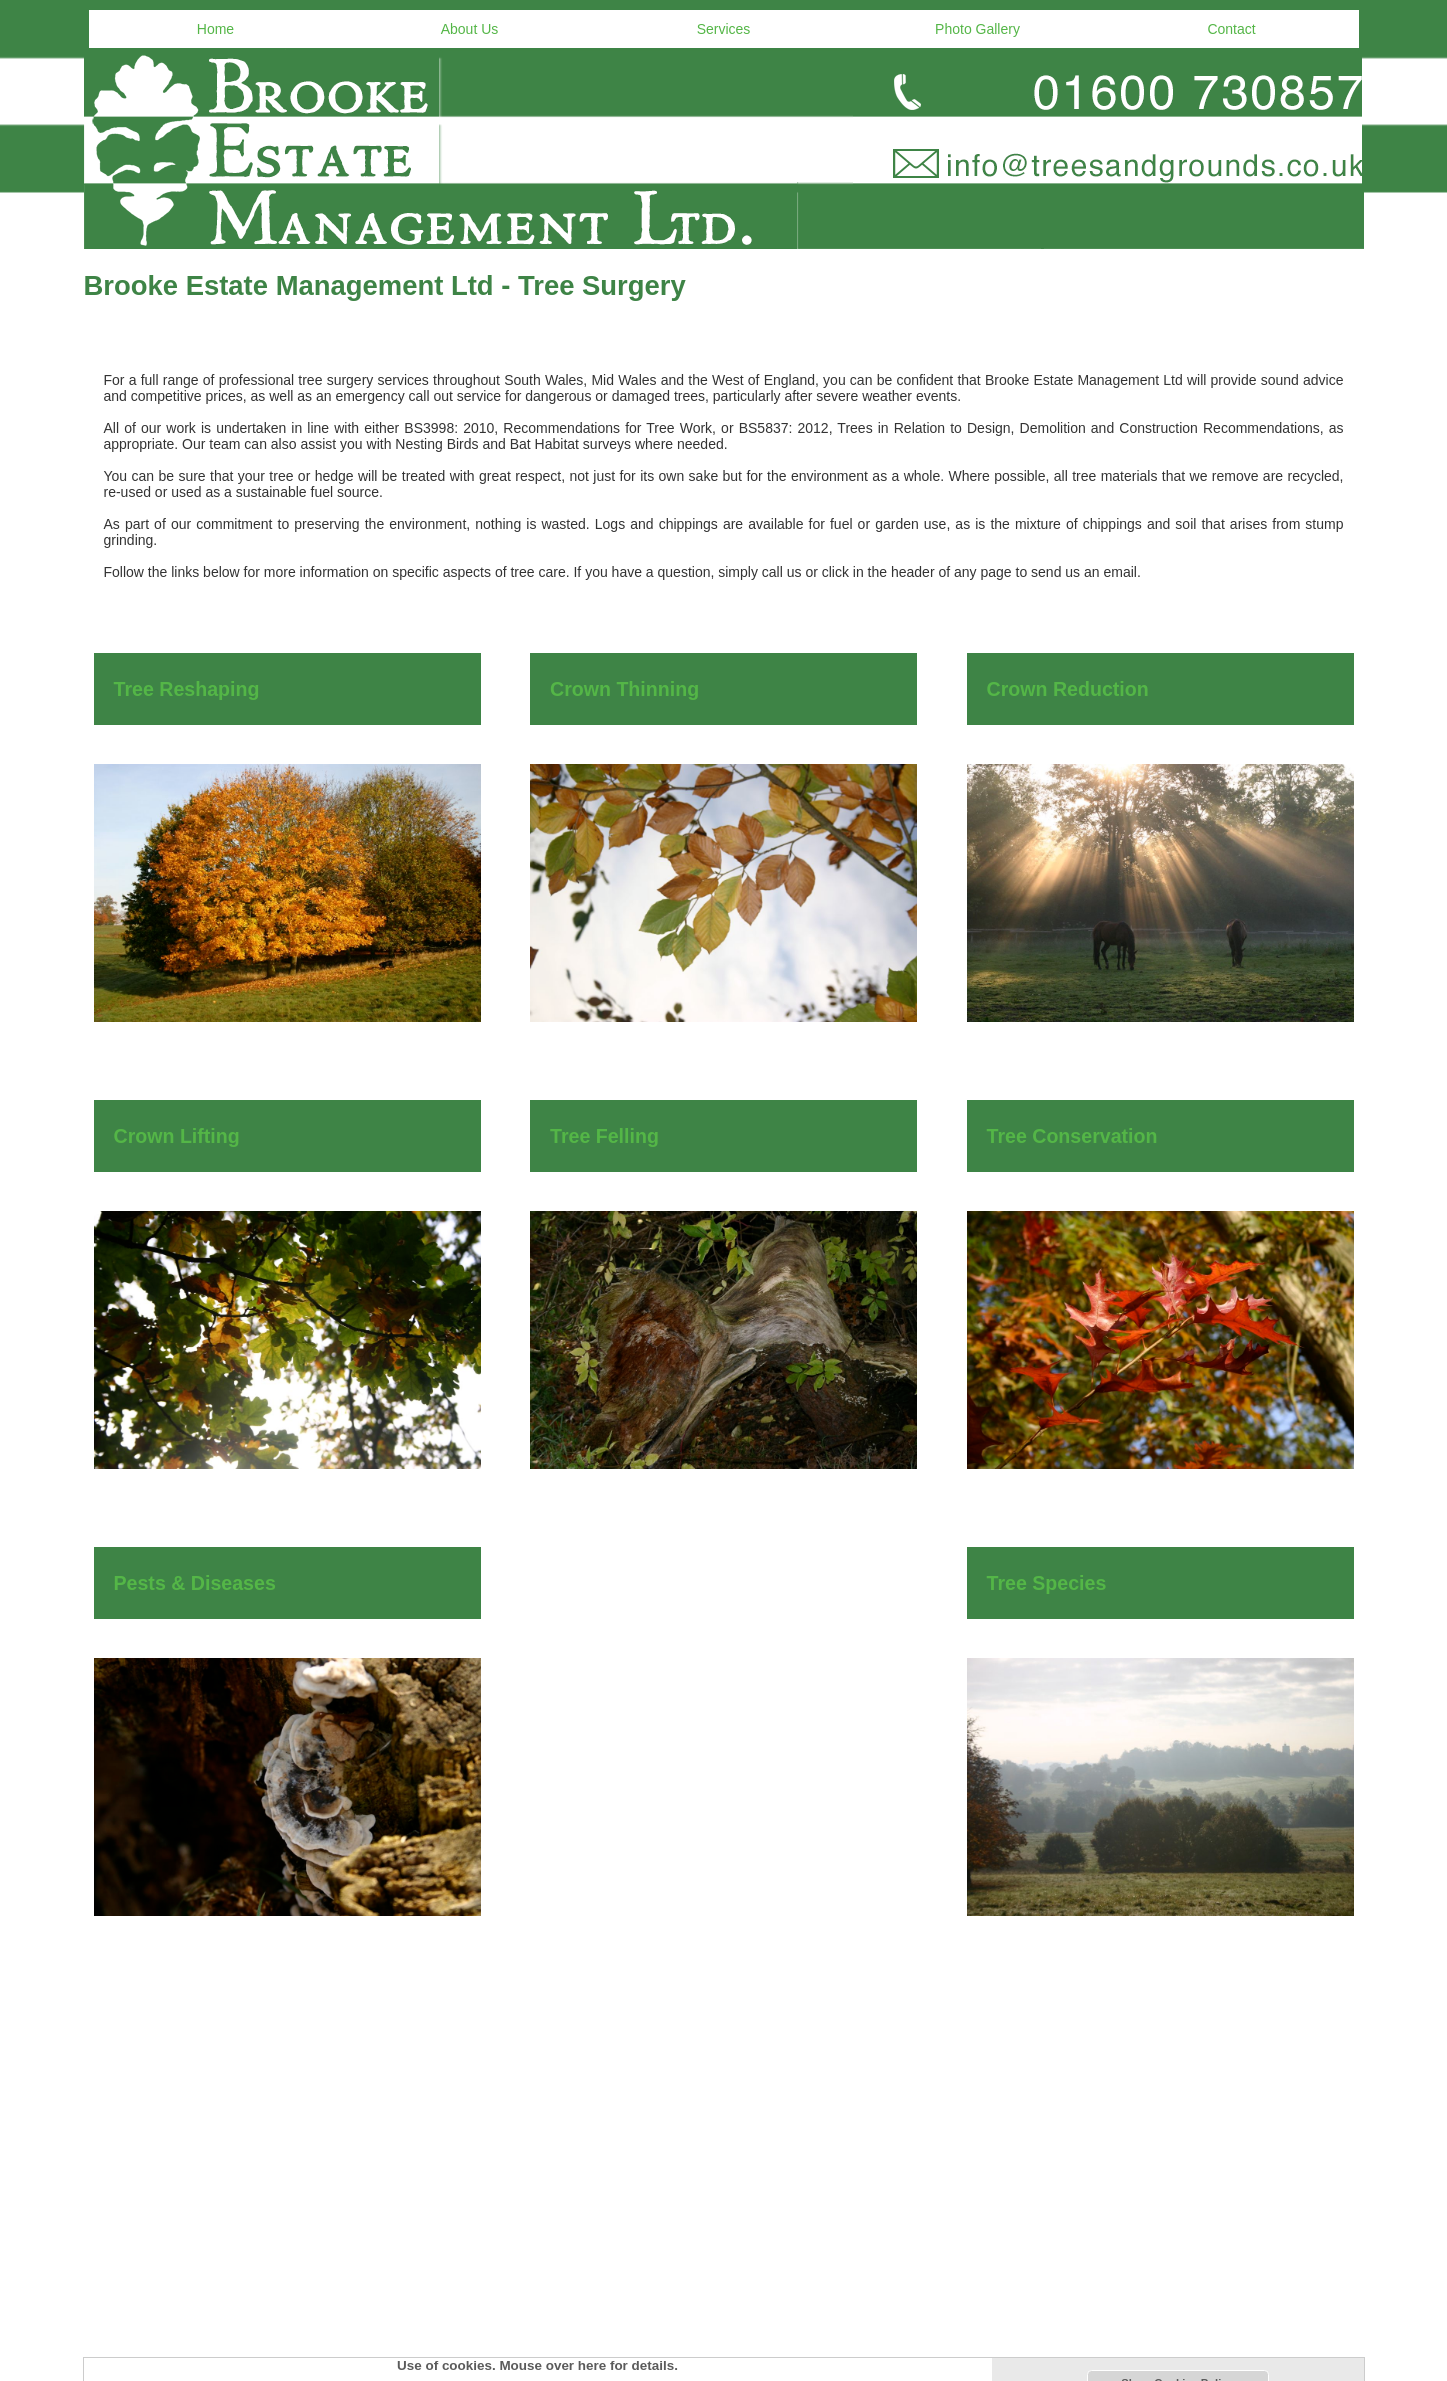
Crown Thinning (624, 689)
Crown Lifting (177, 1136)
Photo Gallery (977, 29)
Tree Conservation (1072, 1136)
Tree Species (1047, 1583)
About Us (470, 29)
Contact (1231, 29)
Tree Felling (604, 1136)
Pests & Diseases (195, 1583)
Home (215, 29)
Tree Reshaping (187, 689)
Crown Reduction (1068, 689)
